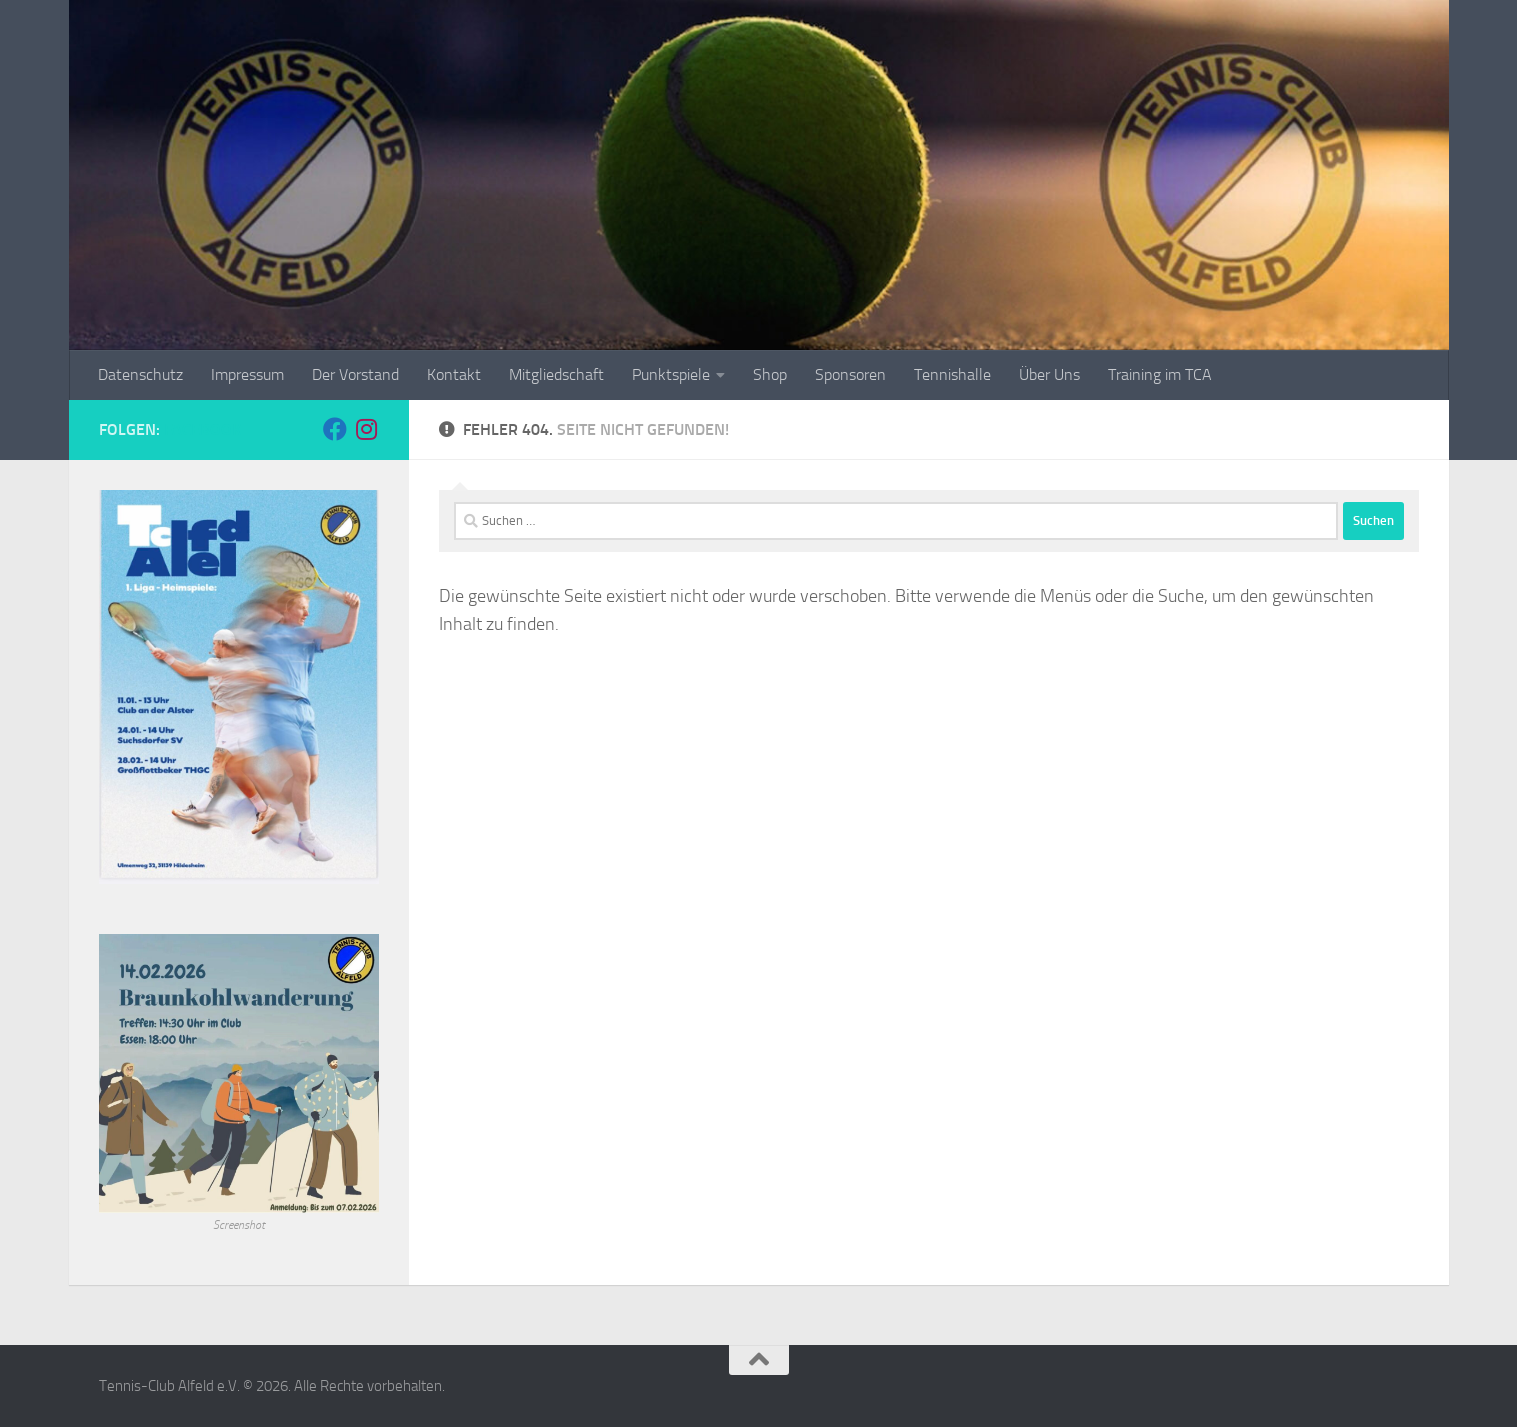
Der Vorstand (355, 374)
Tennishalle (952, 374)
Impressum (247, 374)
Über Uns (1049, 374)
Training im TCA (1160, 374)
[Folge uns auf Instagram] (367, 429)
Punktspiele (671, 374)
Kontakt (454, 374)
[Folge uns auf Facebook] (335, 429)
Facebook (202, 429)
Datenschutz (140, 374)
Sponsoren (850, 374)
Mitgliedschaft (556, 374)
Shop (770, 374)
